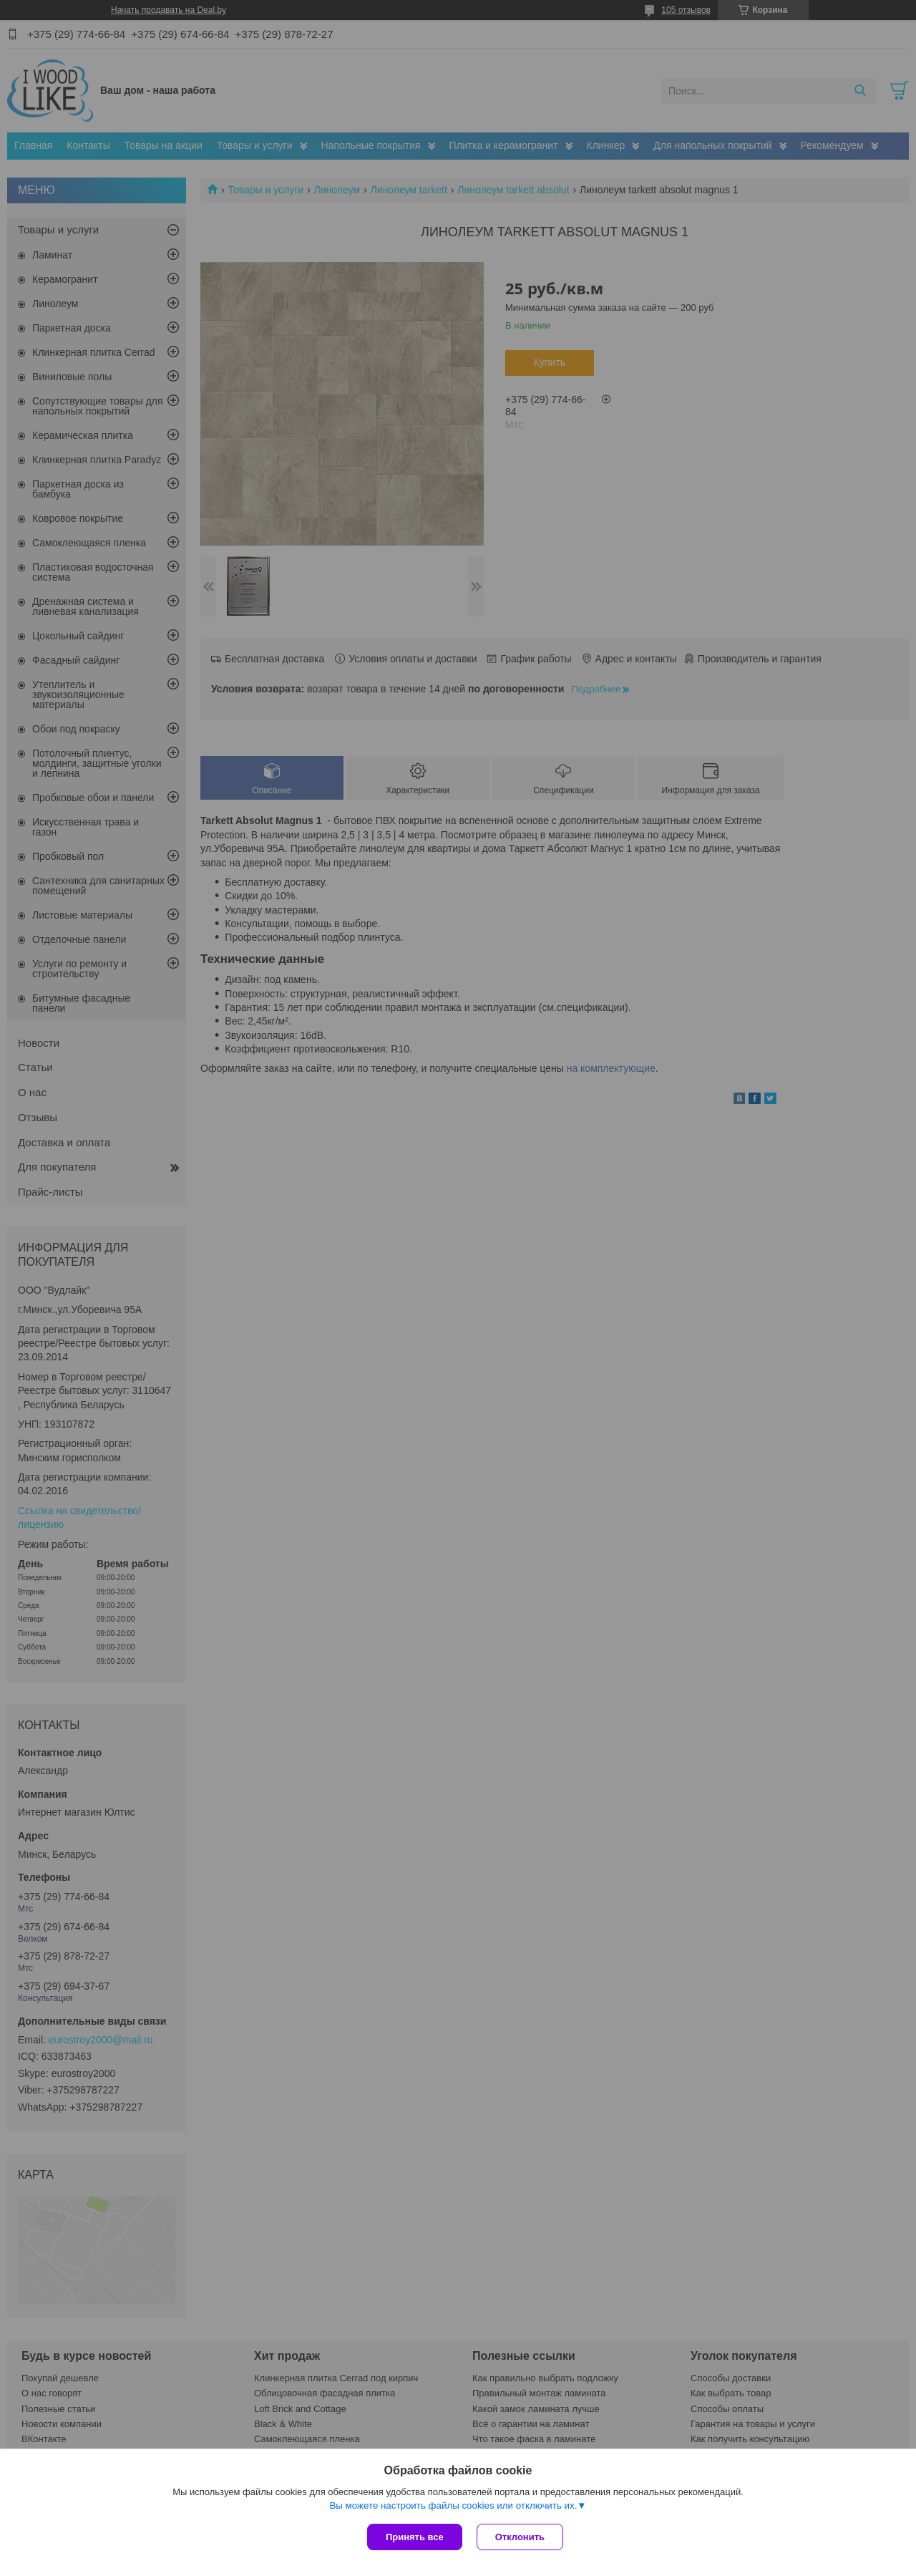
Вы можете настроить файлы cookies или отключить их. (453, 2505)
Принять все (415, 2537)
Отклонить (520, 2537)
